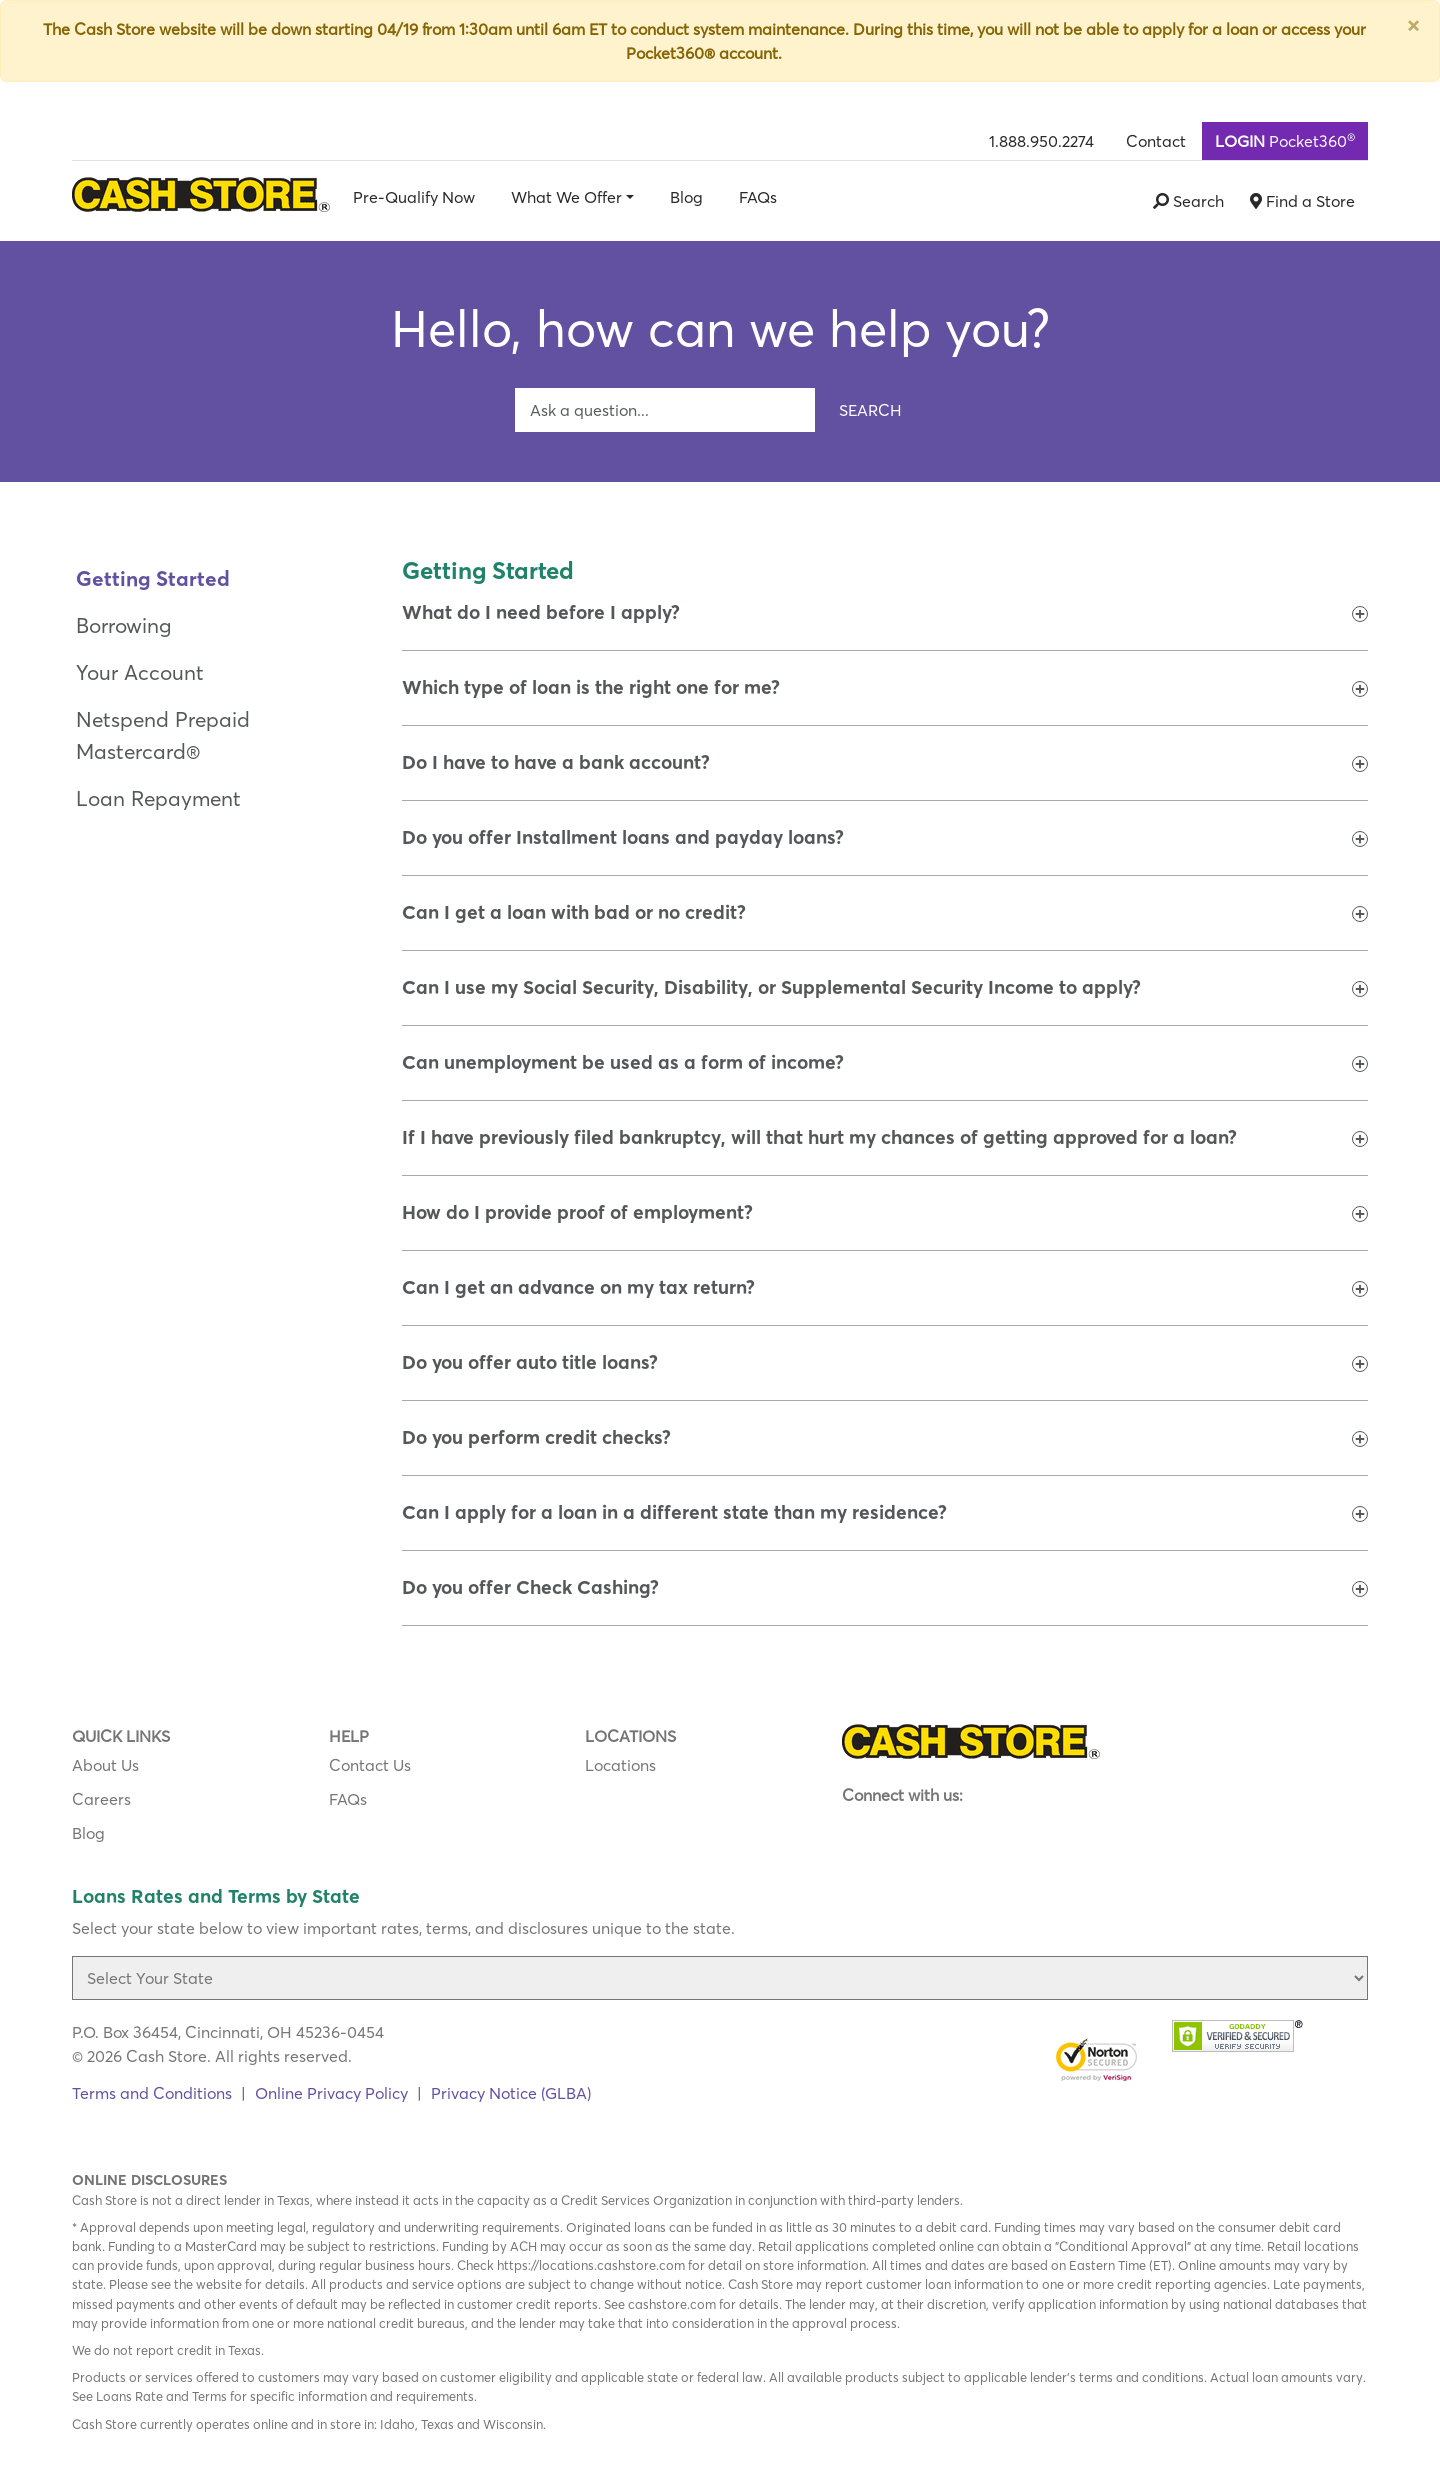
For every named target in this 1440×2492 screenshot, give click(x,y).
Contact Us (370, 1765)
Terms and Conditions (152, 2093)
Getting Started (153, 578)
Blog (686, 197)
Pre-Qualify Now (414, 197)
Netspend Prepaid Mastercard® (163, 735)
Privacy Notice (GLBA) (511, 2093)
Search (870, 410)
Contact (1156, 141)
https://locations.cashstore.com (591, 2265)
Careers (101, 1799)
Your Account (140, 672)
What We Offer (566, 197)
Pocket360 (1285, 140)
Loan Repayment (158, 798)
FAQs (758, 197)
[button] (541, 613)
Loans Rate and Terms (161, 2396)
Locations (620, 1765)
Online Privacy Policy (331, 2093)
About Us (105, 1765)
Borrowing (123, 625)
